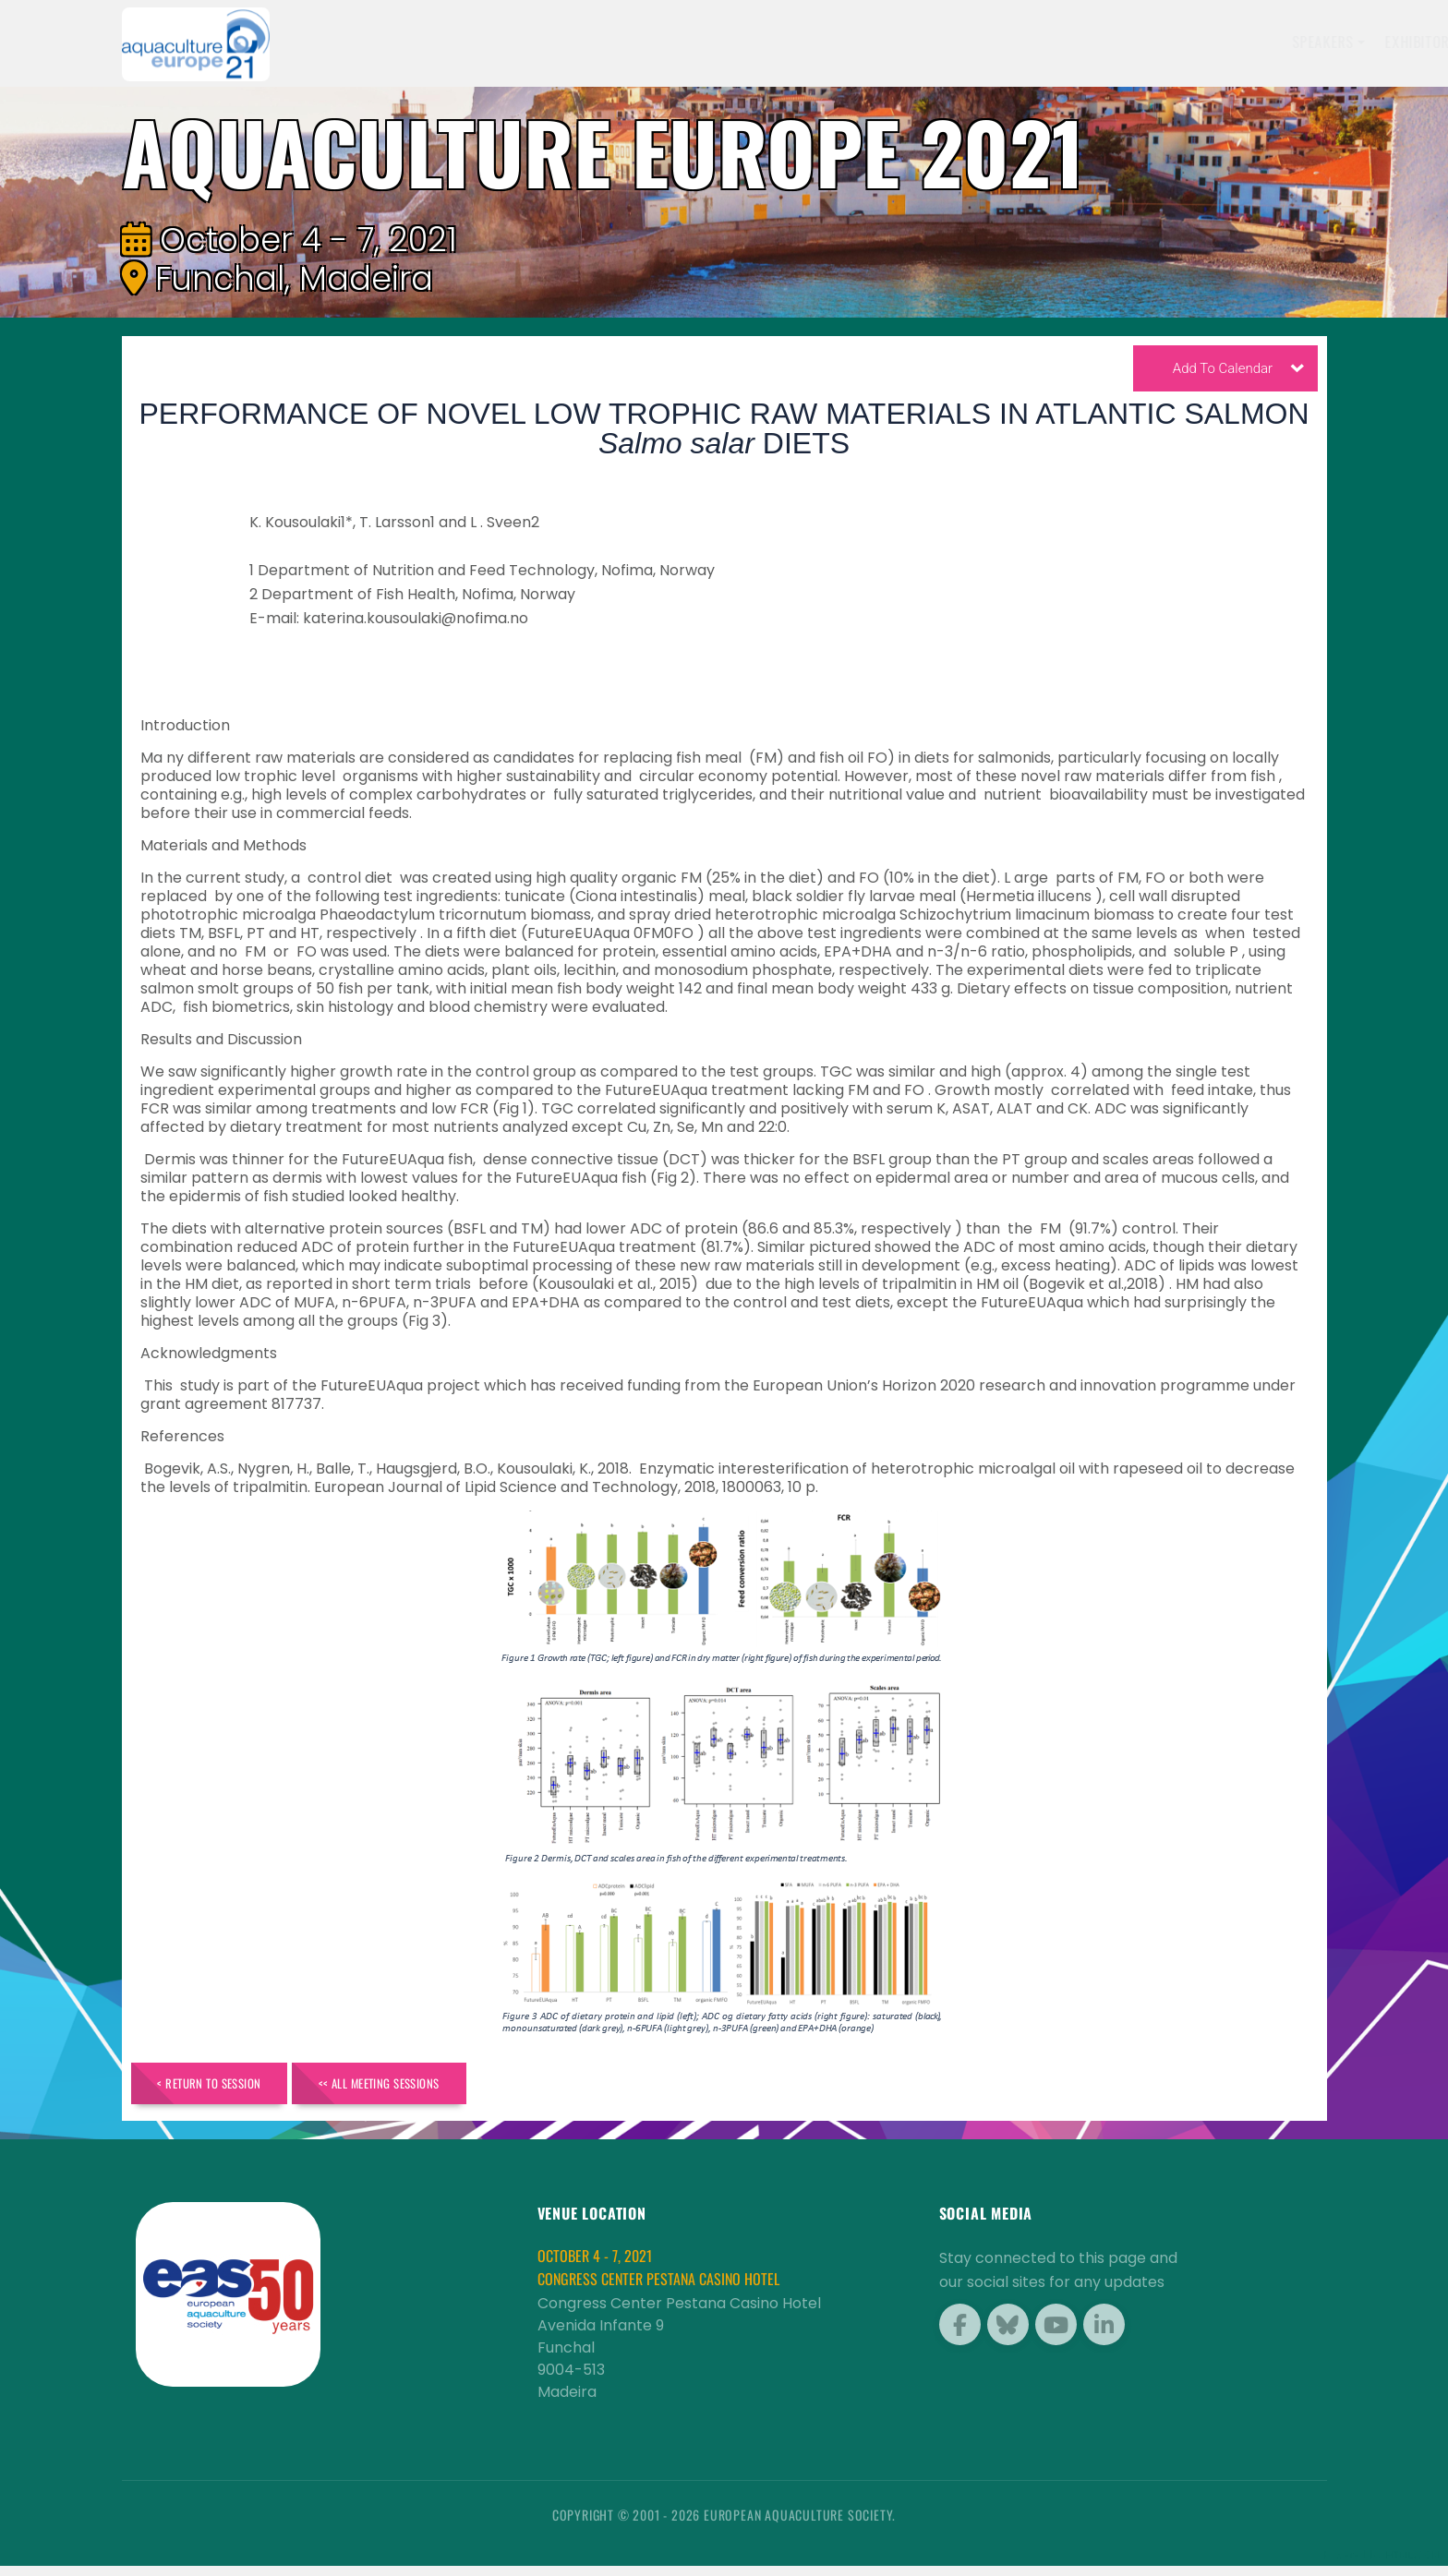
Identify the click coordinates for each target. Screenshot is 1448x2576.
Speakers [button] (715, 41)
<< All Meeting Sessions (441, 2088)
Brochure (1265, 41)
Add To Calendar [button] (1238, 372)
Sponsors (996, 41)
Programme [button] (1088, 41)
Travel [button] (1179, 41)
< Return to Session (229, 2088)
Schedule (912, 41)
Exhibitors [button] (814, 41)
